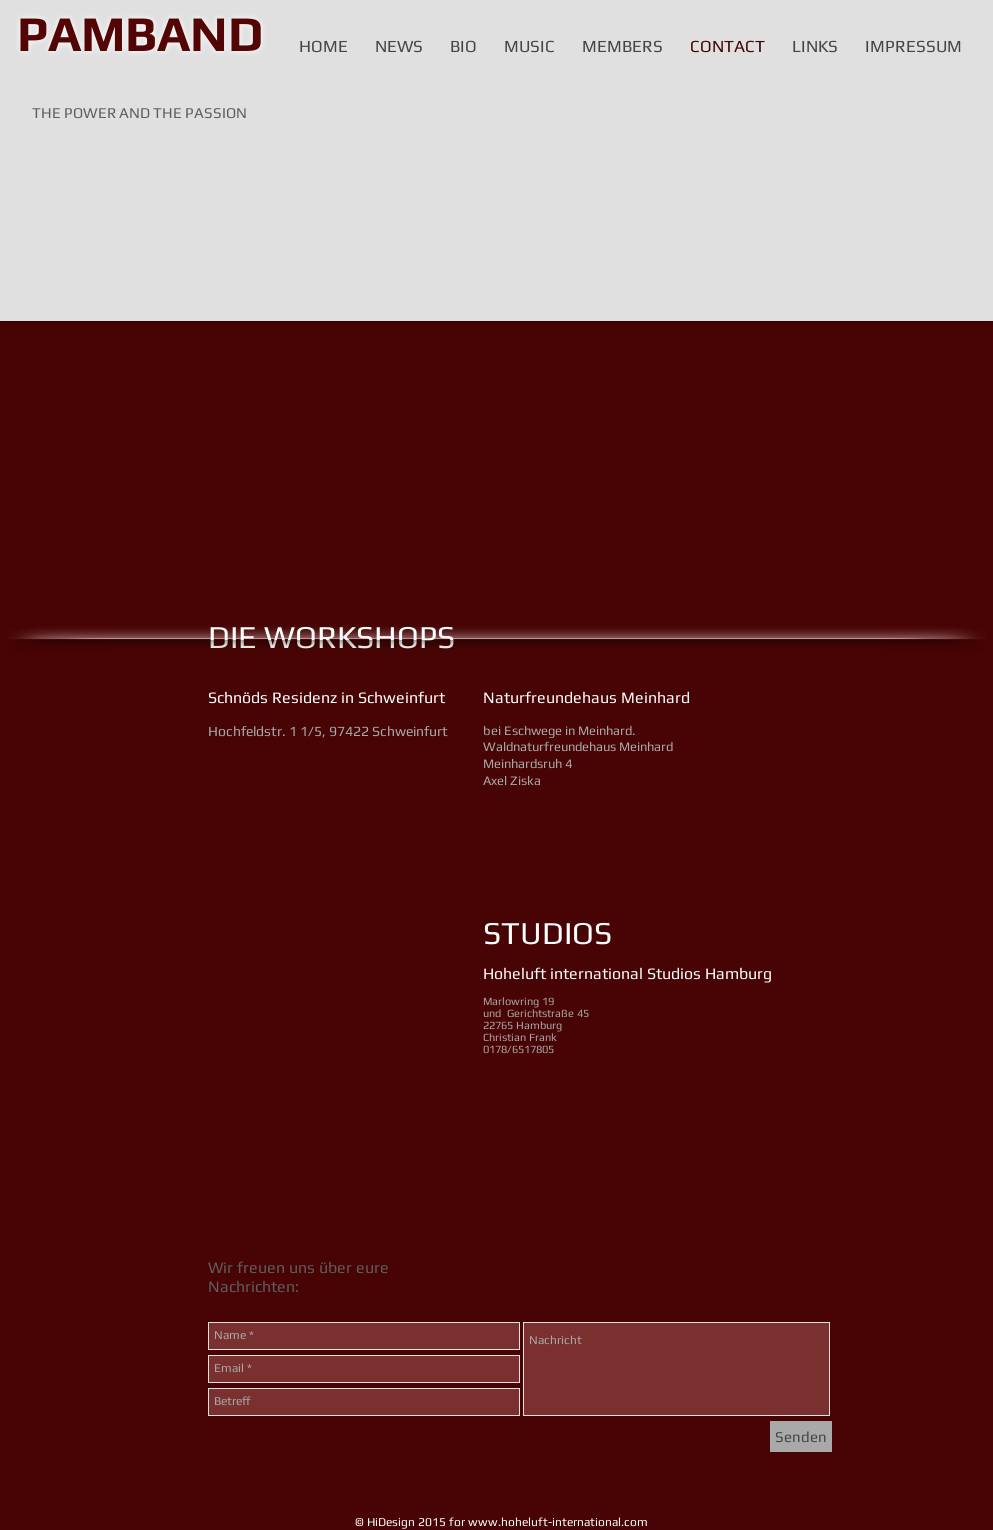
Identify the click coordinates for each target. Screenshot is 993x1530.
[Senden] (801, 1436)
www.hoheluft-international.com (558, 1522)
